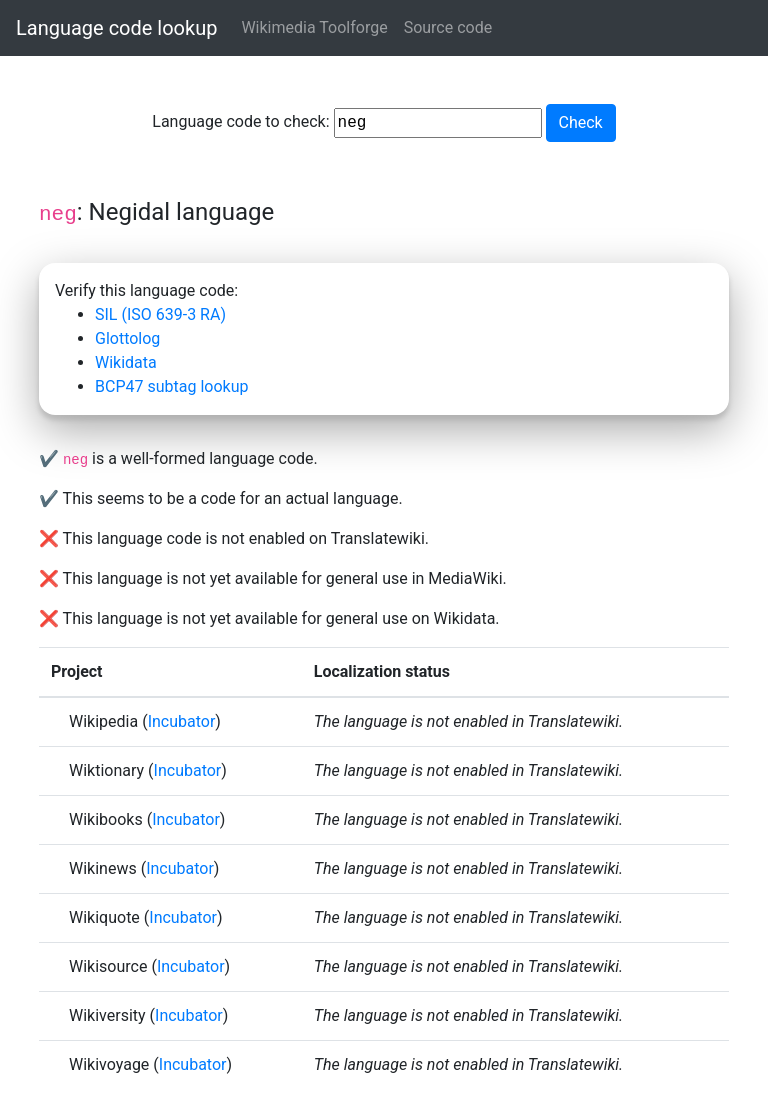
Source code (448, 27)
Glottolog (127, 338)
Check (581, 122)
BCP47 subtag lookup (171, 386)
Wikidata (126, 362)
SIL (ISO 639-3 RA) (160, 314)
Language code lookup (116, 28)
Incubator (182, 721)
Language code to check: (346, 123)
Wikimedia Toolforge (314, 27)
